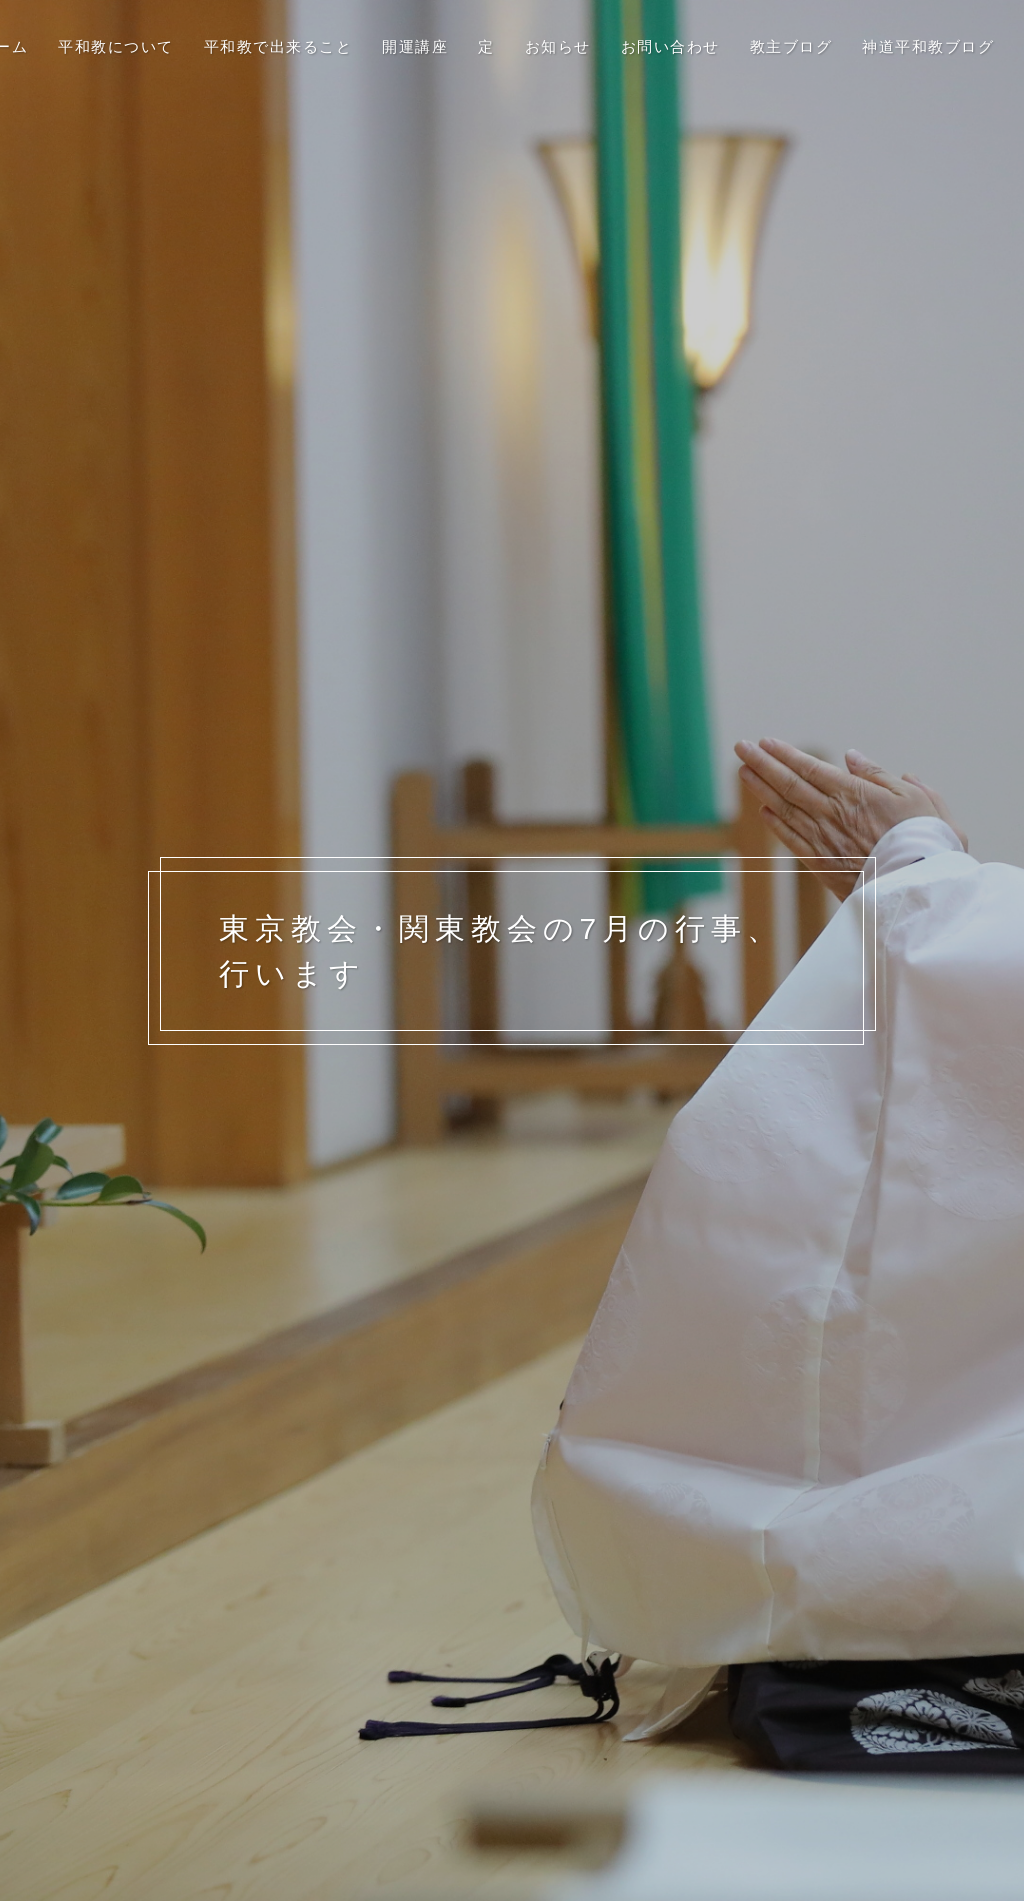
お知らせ (558, 46)
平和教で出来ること (278, 46)
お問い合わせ (670, 46)
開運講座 (415, 46)
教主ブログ (791, 46)
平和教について (116, 46)
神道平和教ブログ (928, 46)
